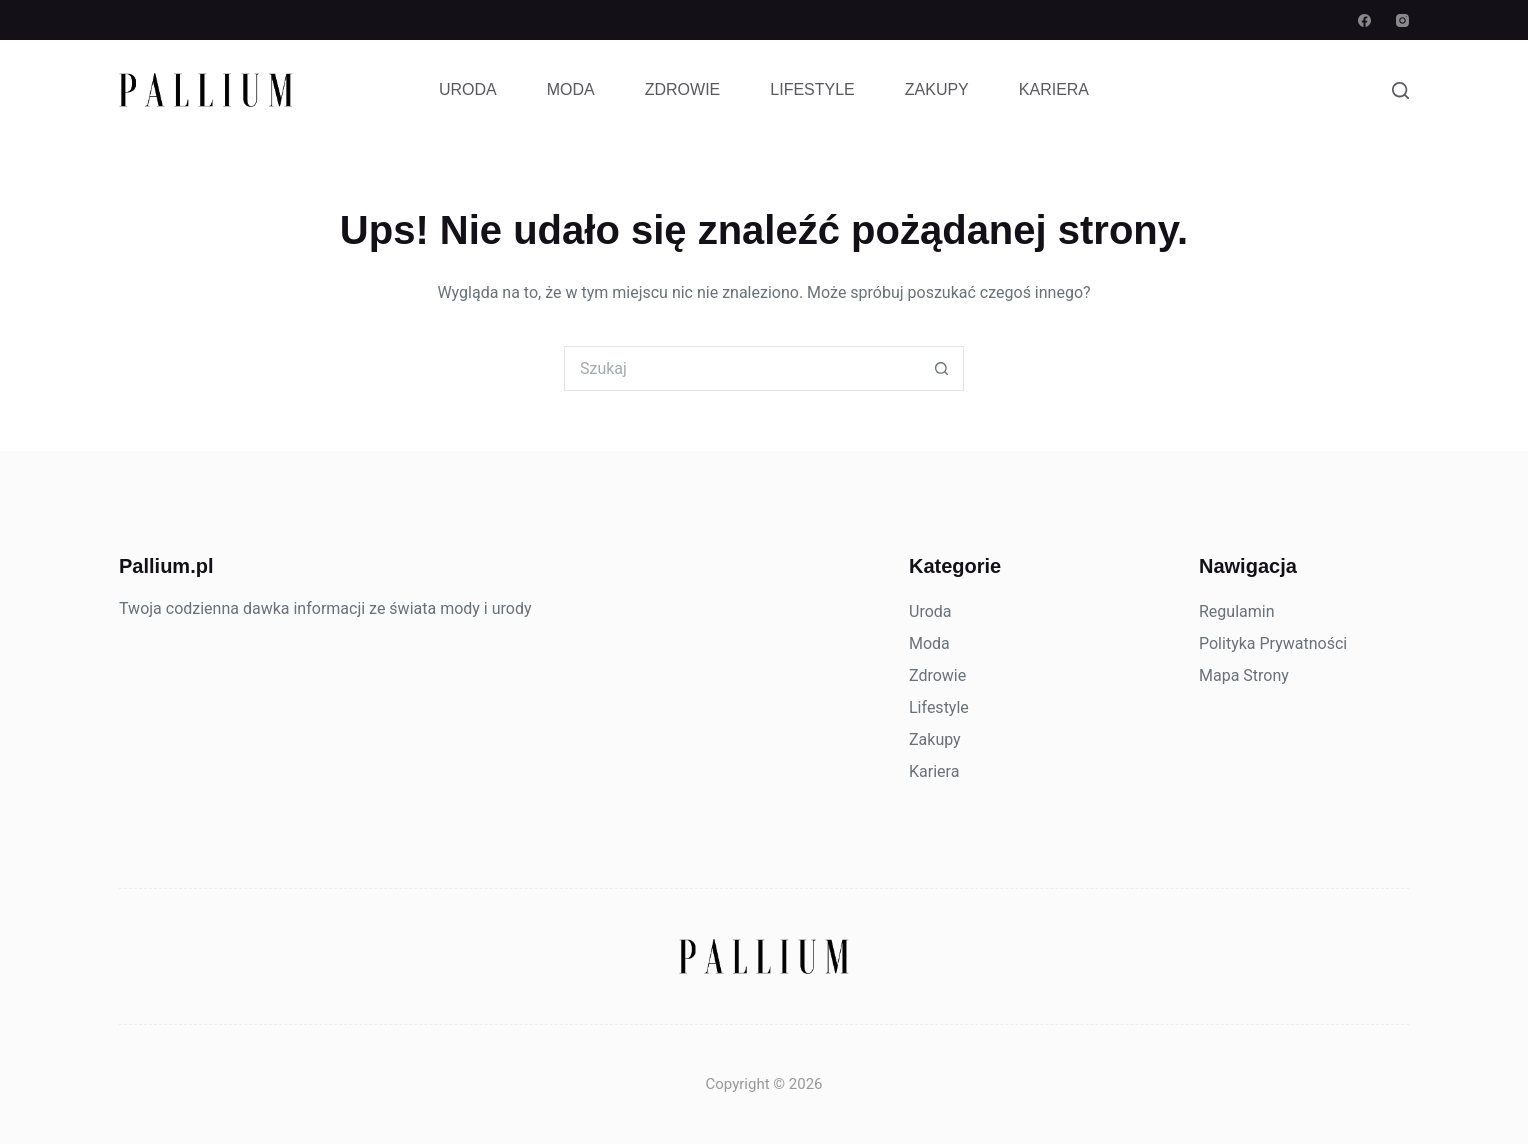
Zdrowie (683, 89)
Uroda (468, 89)
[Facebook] (1364, 20)
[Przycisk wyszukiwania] (941, 368)
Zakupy (937, 89)
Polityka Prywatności (1273, 643)
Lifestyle (812, 89)
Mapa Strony (1244, 675)
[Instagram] (1402, 20)
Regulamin (1237, 611)
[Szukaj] (1400, 90)
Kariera (1054, 89)
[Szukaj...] (741, 368)
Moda (571, 89)
